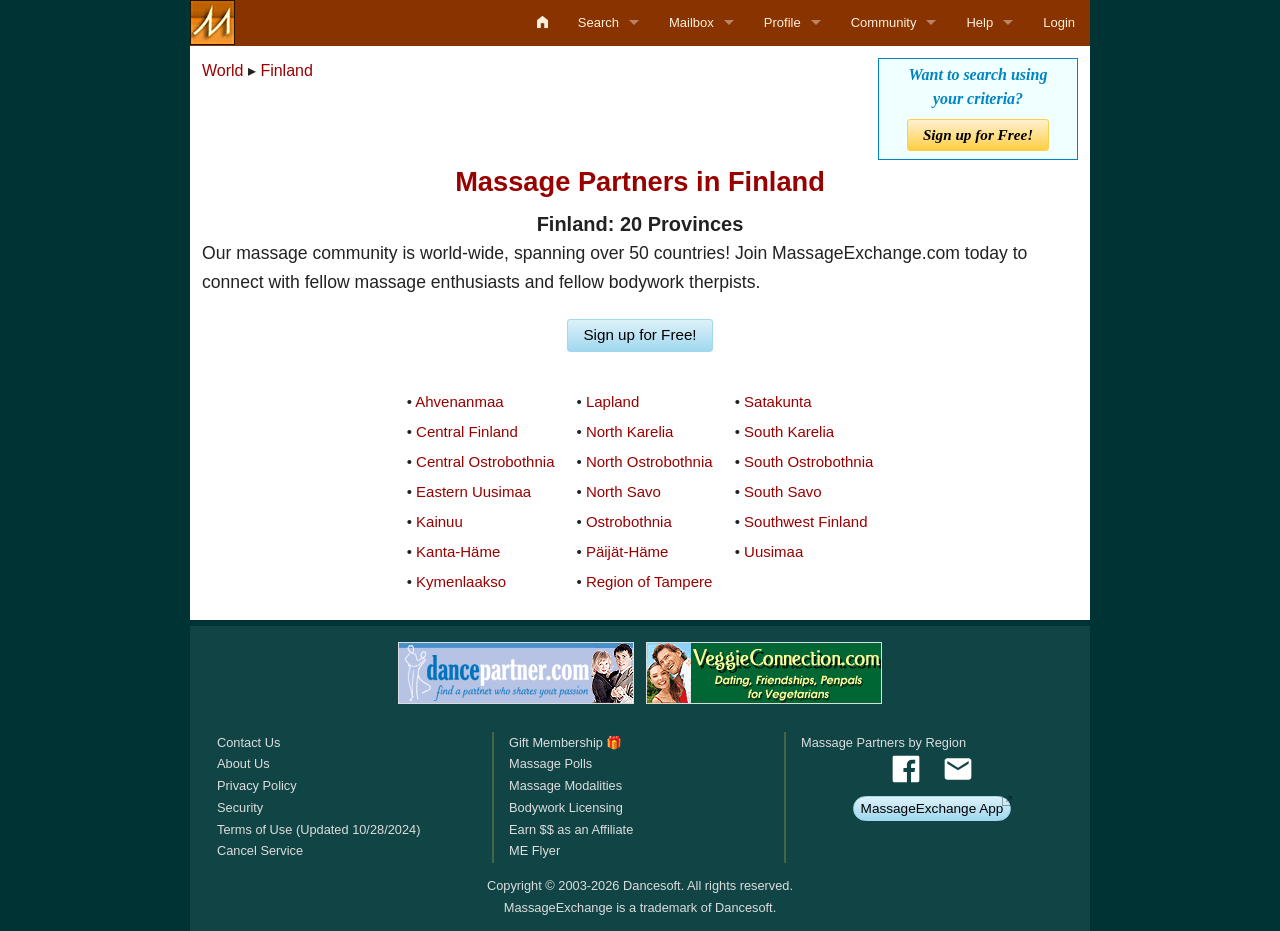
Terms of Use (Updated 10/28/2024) (318, 829)
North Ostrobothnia (649, 461)
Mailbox (691, 22)
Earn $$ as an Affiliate (571, 829)
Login (1059, 22)
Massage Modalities (565, 785)
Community (884, 22)
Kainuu (439, 521)
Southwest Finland (805, 521)
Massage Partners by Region (883, 742)
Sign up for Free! (978, 134)
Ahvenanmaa (459, 401)
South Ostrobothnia (808, 461)
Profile (782, 22)
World (223, 70)
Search (598, 22)
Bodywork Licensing (566, 807)
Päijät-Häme (627, 551)
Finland (286, 70)
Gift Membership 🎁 (565, 742)
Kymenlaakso (461, 581)
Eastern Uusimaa (473, 491)
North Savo (623, 491)
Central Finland (467, 431)
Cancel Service (260, 850)
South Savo (783, 491)
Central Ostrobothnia (485, 461)
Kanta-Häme (458, 551)
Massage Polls (550, 763)
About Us (243, 763)
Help (979, 22)
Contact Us (248, 742)
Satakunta (778, 401)
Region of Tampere (649, 581)
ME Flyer (534, 850)
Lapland (612, 401)
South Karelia (789, 431)
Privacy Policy (257, 785)
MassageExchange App (932, 808)
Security (240, 807)
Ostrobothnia (629, 521)
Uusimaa (773, 551)
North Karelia (630, 431)
